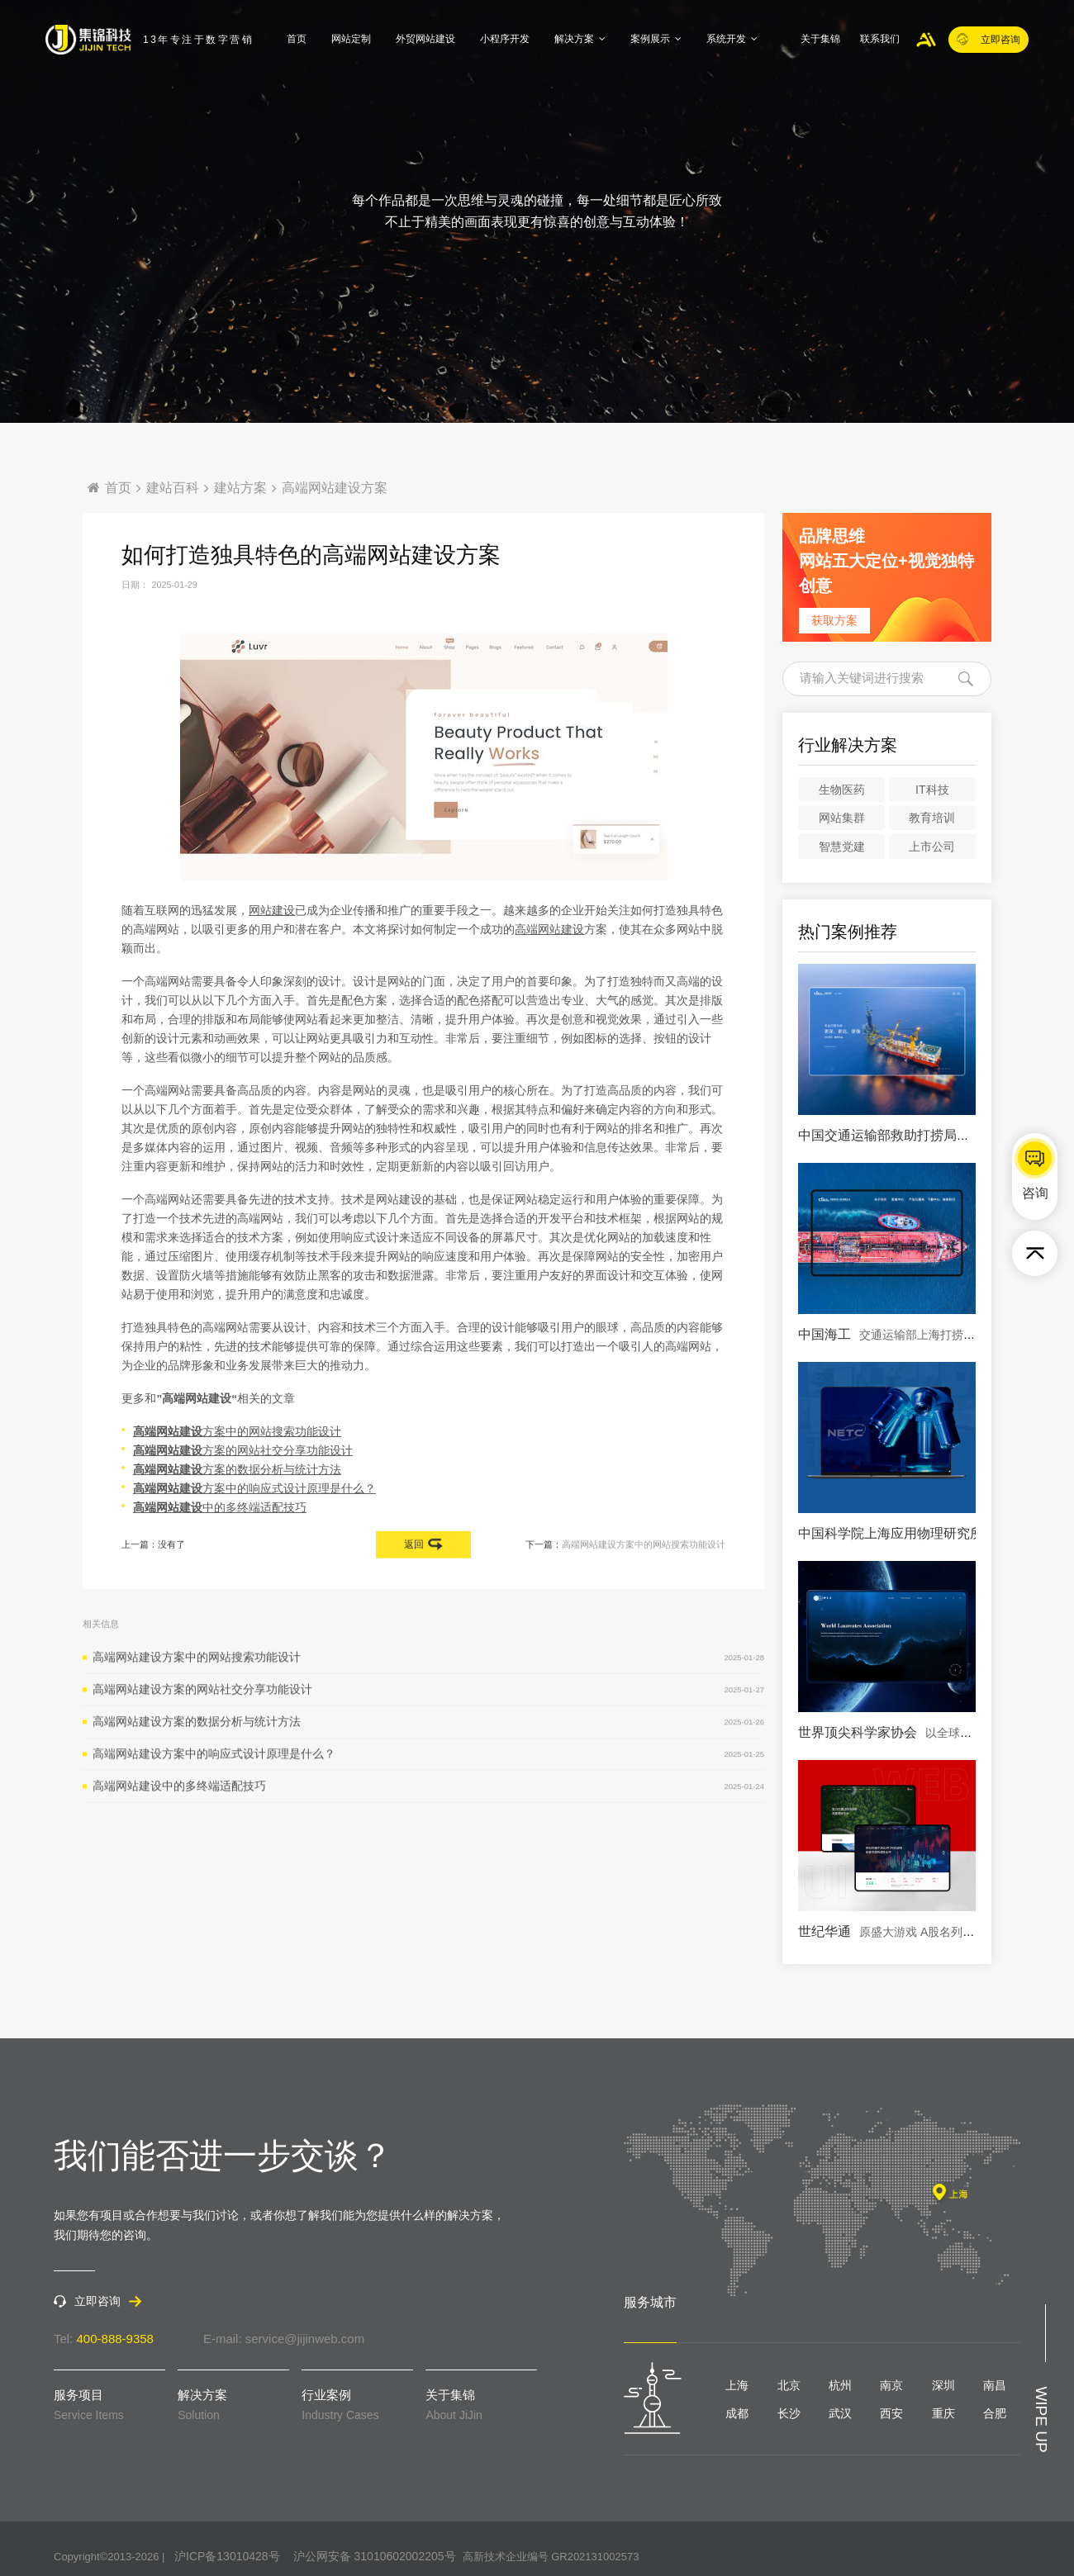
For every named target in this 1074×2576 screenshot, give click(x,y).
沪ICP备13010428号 (227, 2556)
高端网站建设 (549, 1003)
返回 (423, 1549)
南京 (891, 2385)
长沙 (789, 2413)
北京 (789, 2385)
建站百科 (172, 488)
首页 (297, 39)
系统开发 (732, 39)
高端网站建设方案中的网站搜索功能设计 (643, 1549)
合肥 (994, 2413)
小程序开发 (505, 39)
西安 (891, 2413)
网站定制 (351, 39)
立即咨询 (989, 38)
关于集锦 (820, 39)
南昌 (994, 2385)
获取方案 (834, 620)
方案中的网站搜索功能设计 (234, 1504)
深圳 (943, 2385)
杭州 (840, 2385)
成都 (736, 2413)
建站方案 (240, 488)
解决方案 (580, 39)
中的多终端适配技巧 (217, 1581)
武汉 (840, 2413)
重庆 (943, 2413)
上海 (736, 2385)
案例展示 (656, 39)
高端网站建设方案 (334, 488)
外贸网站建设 (425, 39)
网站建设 (272, 984)
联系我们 (880, 39)
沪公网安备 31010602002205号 (374, 2556)
